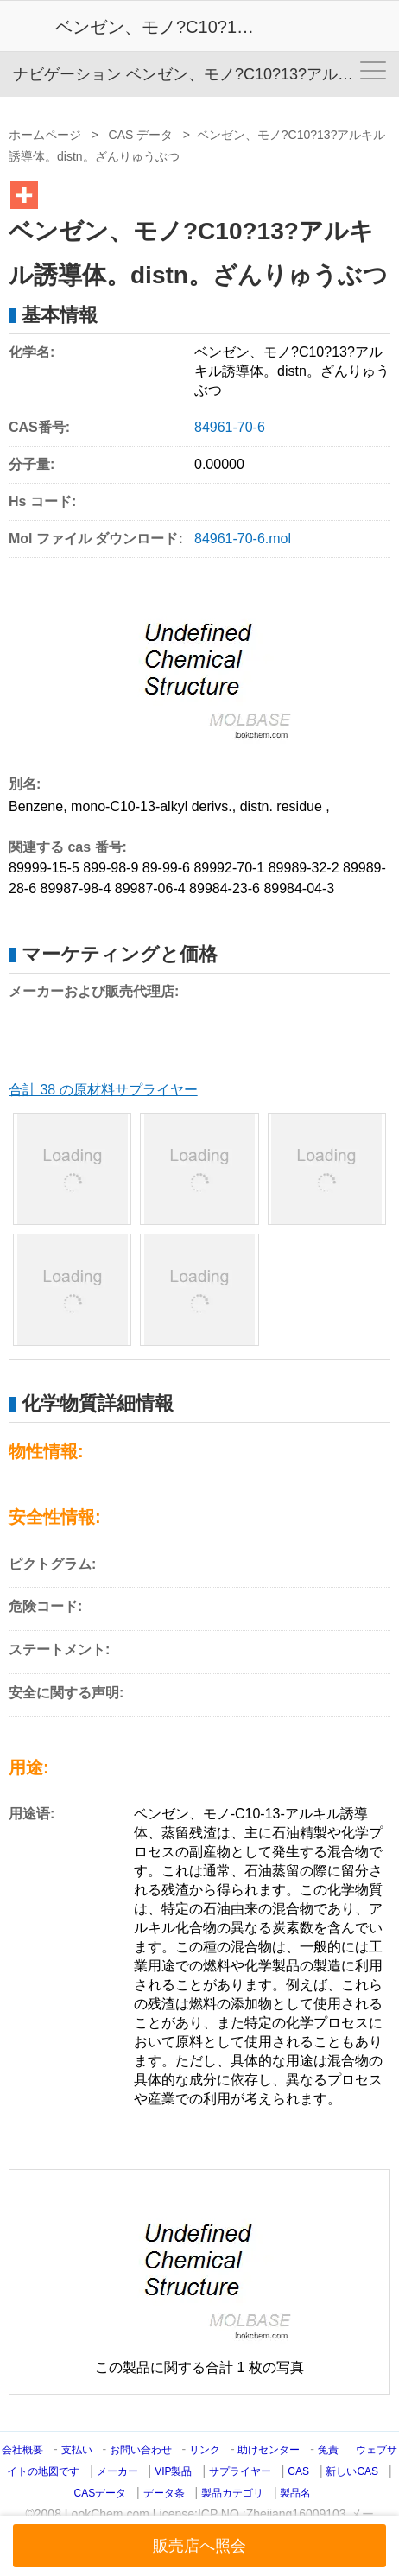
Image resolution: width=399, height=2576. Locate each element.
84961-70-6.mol (242, 538)
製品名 (295, 2493)
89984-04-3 (298, 888)
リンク (204, 2450)
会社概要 (22, 2450)
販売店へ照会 (199, 2545)
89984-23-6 (224, 888)
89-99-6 (166, 867)
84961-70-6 (229, 427)
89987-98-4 (75, 888)
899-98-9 (110, 867)
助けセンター (269, 2450)
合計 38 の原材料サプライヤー (103, 1089)
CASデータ (100, 2493)
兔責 (328, 2450)
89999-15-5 (44, 867)
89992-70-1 (228, 867)
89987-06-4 (150, 888)
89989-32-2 (304, 867)
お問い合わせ (142, 2450)
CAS (298, 2471)
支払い (76, 2450)
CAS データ (141, 135)
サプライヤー (240, 2471)
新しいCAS (352, 2471)
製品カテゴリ (232, 2493)
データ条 (164, 2493)
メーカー (117, 2471)
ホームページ (45, 135)
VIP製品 (173, 2471)
